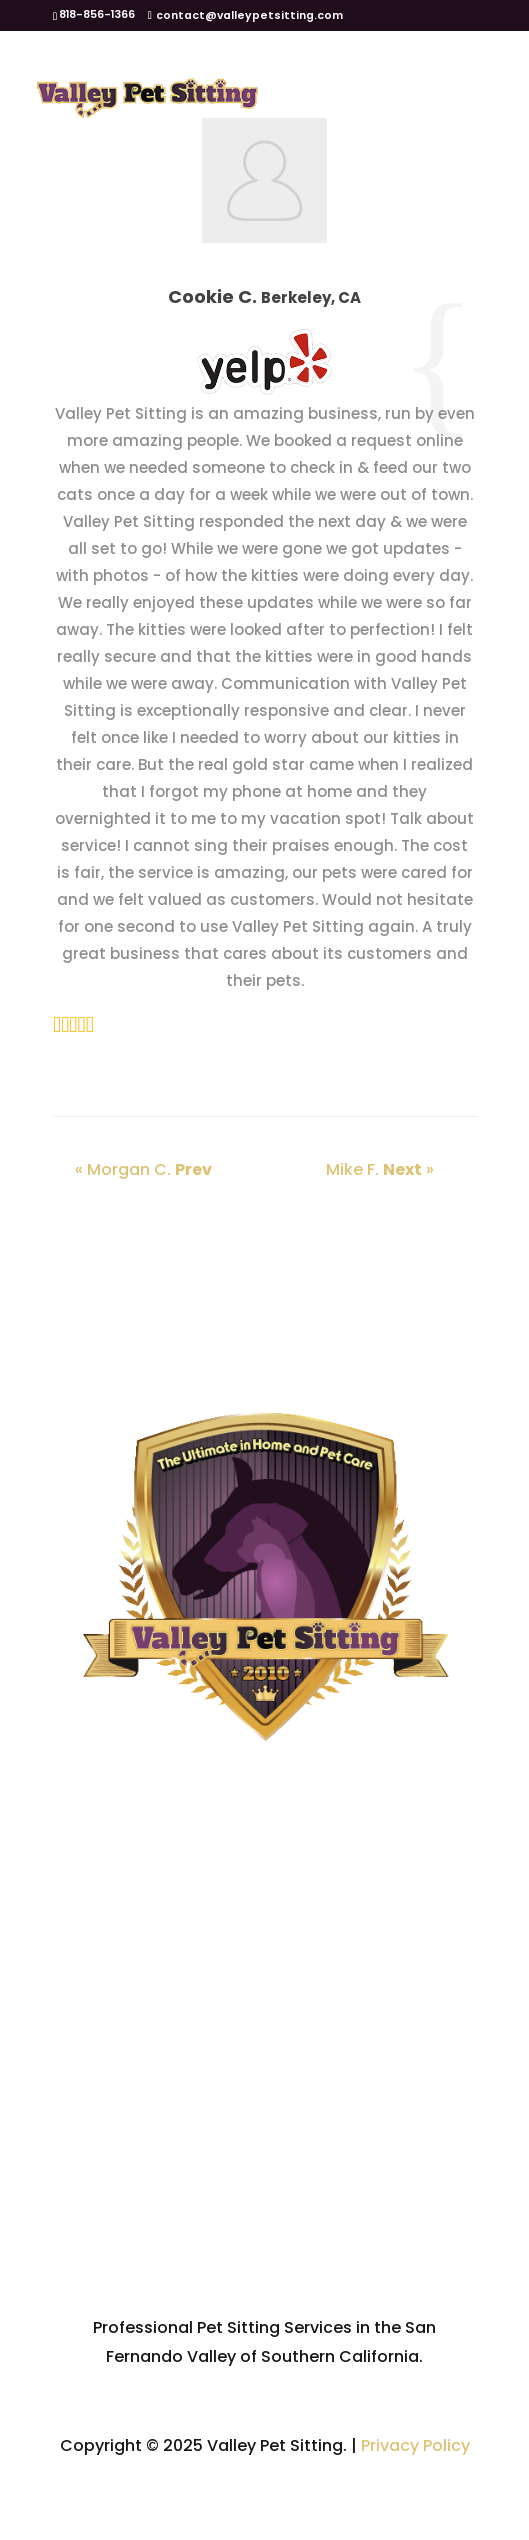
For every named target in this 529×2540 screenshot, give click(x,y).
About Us (265, 2024)
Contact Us (264, 2268)
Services (265, 2073)
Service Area (264, 2122)
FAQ (265, 2171)
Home (265, 1975)
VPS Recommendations (265, 2219)
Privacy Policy (415, 2445)
